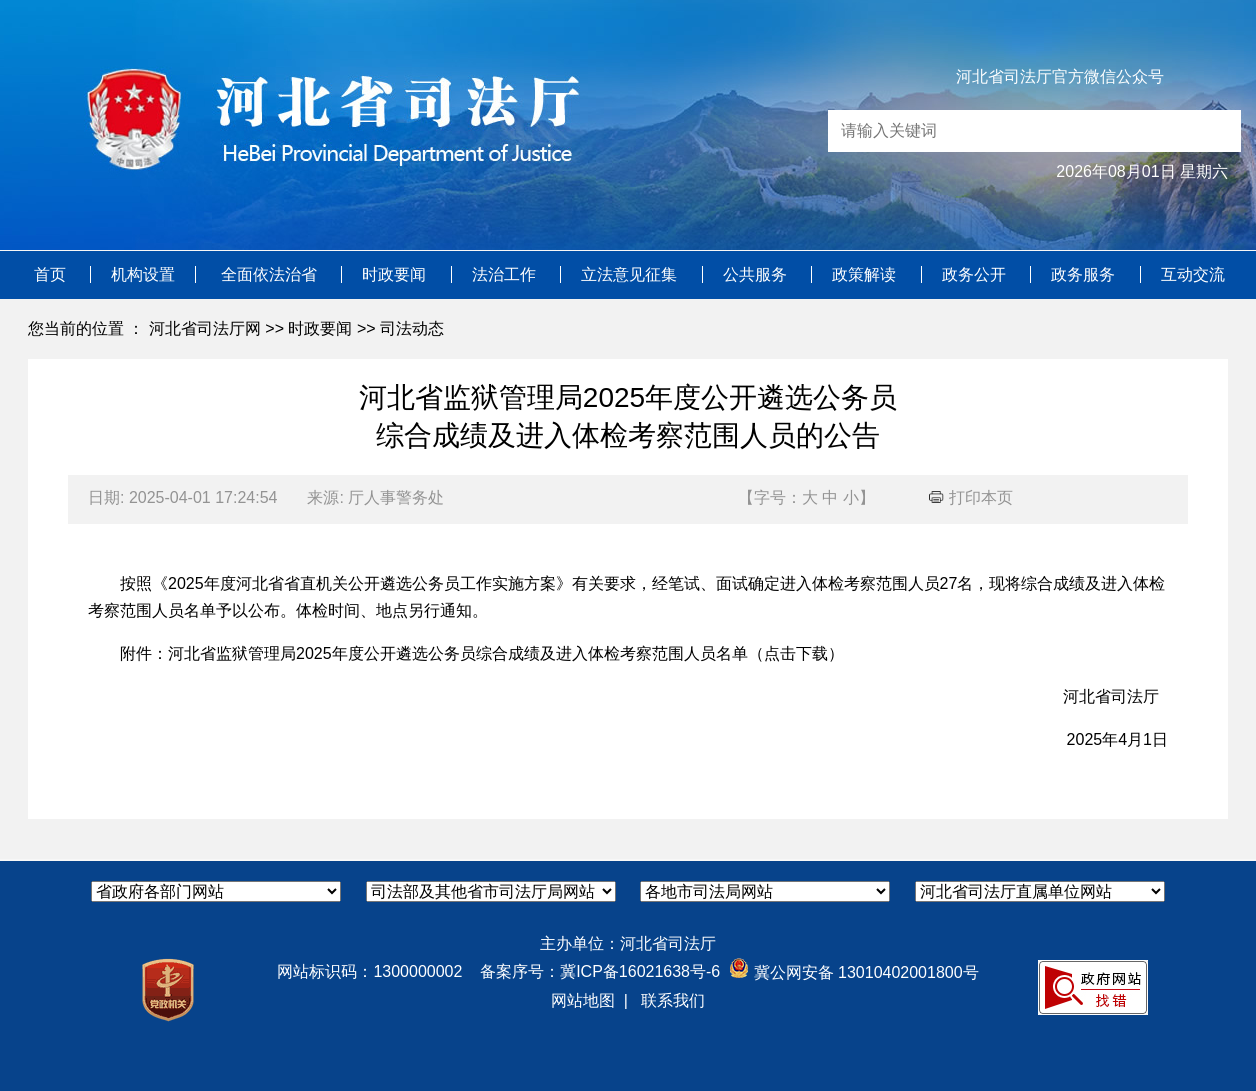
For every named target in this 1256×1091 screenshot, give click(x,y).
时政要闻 (396, 274)
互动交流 (1193, 274)
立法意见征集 (631, 274)
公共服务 (757, 274)
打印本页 (970, 497)
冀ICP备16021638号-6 (640, 971)
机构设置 (143, 274)
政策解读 (866, 274)
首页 (52, 274)
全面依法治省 (271, 274)
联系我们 (673, 1000)
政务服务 (1085, 274)
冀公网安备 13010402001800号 (853, 972)
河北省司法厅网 (205, 328)
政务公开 (976, 274)
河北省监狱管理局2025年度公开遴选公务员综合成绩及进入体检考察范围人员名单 (458, 653)
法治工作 (506, 274)
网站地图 (583, 1000)
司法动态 (412, 328)
